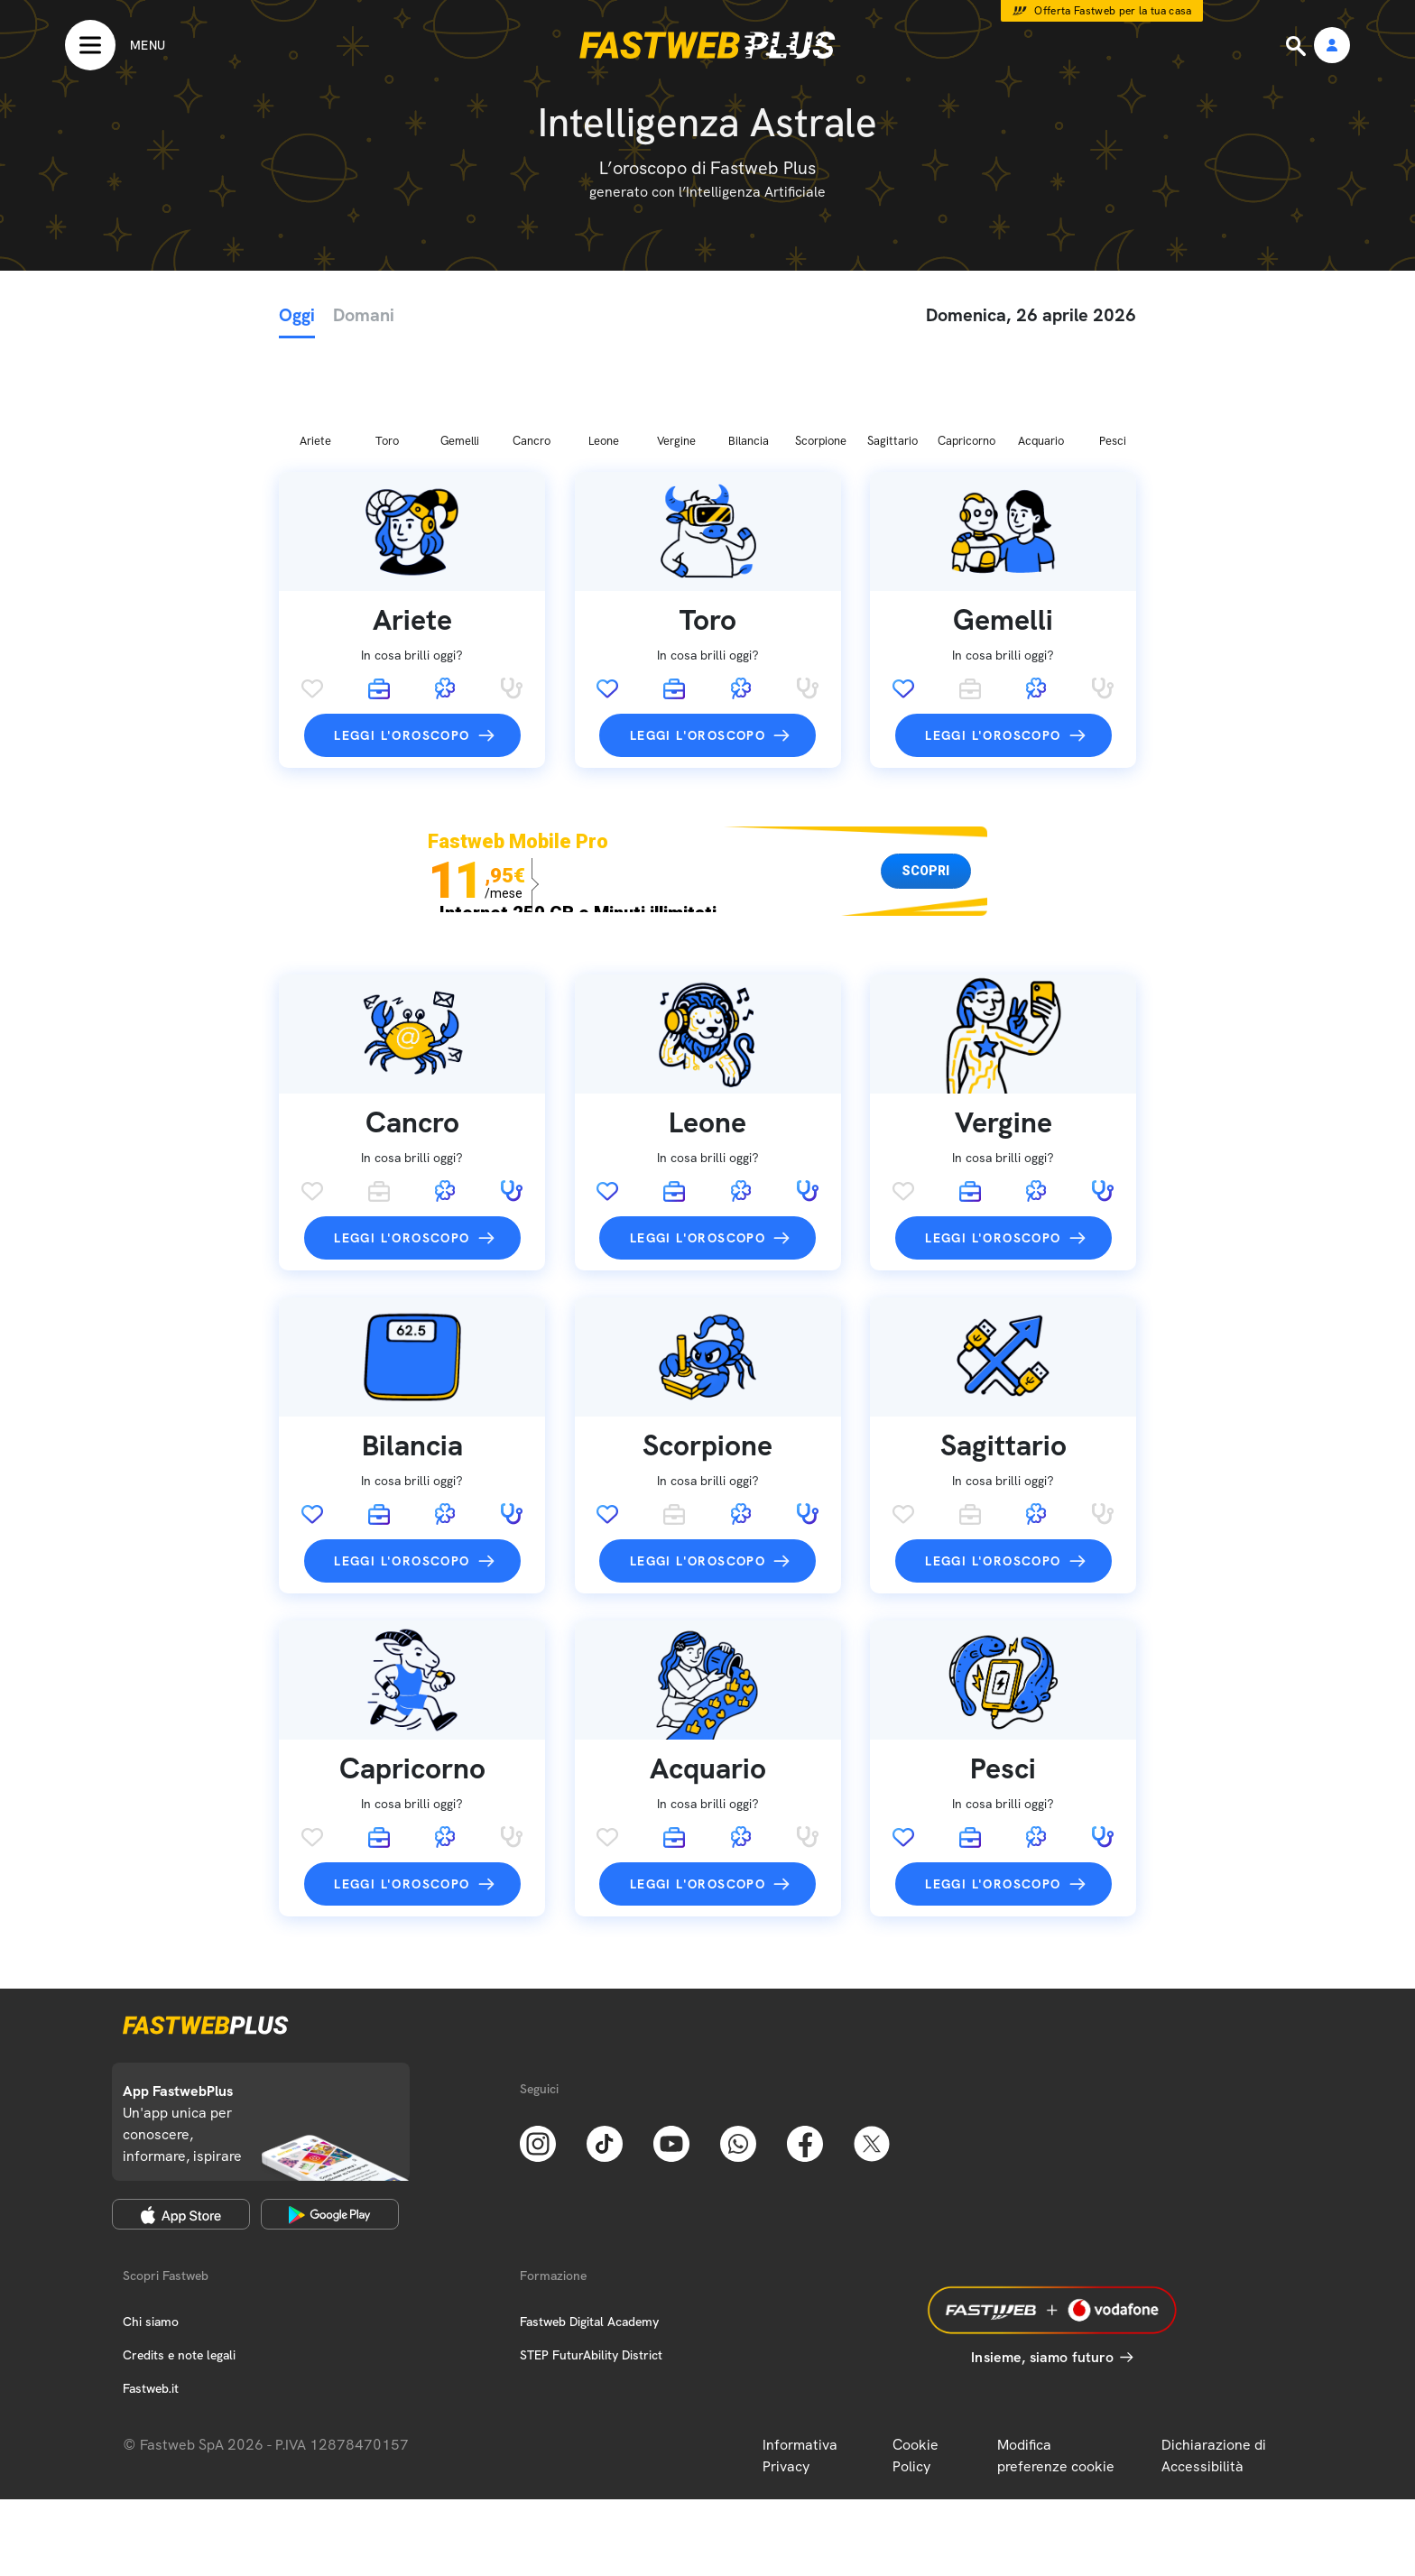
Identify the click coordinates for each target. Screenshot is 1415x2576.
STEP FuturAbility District (591, 2260)
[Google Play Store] (330, 2119)
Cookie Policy (915, 2361)
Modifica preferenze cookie (1055, 2361)
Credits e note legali (179, 2260)
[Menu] (115, 45)
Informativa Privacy (800, 2361)
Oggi (297, 315)
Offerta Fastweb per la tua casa (1113, 11)
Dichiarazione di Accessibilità (1213, 2361)
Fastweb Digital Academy (589, 2227)
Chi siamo (151, 2227)
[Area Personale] (1332, 46)
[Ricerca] (1297, 46)
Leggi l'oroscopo (401, 640)
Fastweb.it (151, 2293)
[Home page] (707, 45)
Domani (363, 315)
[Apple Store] (181, 2119)
